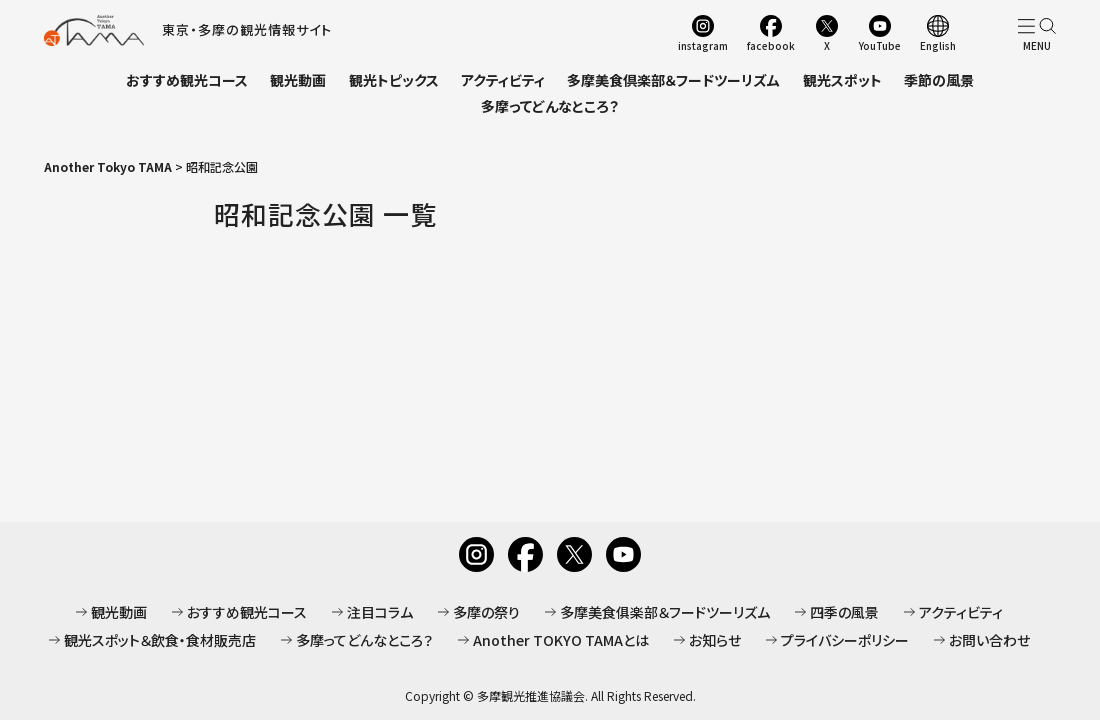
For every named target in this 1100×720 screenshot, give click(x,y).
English (938, 45)
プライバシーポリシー (845, 640)
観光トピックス (394, 80)
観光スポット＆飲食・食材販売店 (160, 640)
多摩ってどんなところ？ (550, 106)
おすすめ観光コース (187, 80)
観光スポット (842, 80)
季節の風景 (939, 80)
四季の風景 (844, 612)
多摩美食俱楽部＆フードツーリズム (665, 612)
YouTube (880, 45)
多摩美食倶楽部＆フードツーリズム (673, 80)
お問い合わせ (989, 640)
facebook (771, 45)
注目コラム (380, 612)
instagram (703, 45)
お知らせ (715, 640)
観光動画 (298, 80)
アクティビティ (503, 80)
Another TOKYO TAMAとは (561, 640)
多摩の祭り (486, 612)
